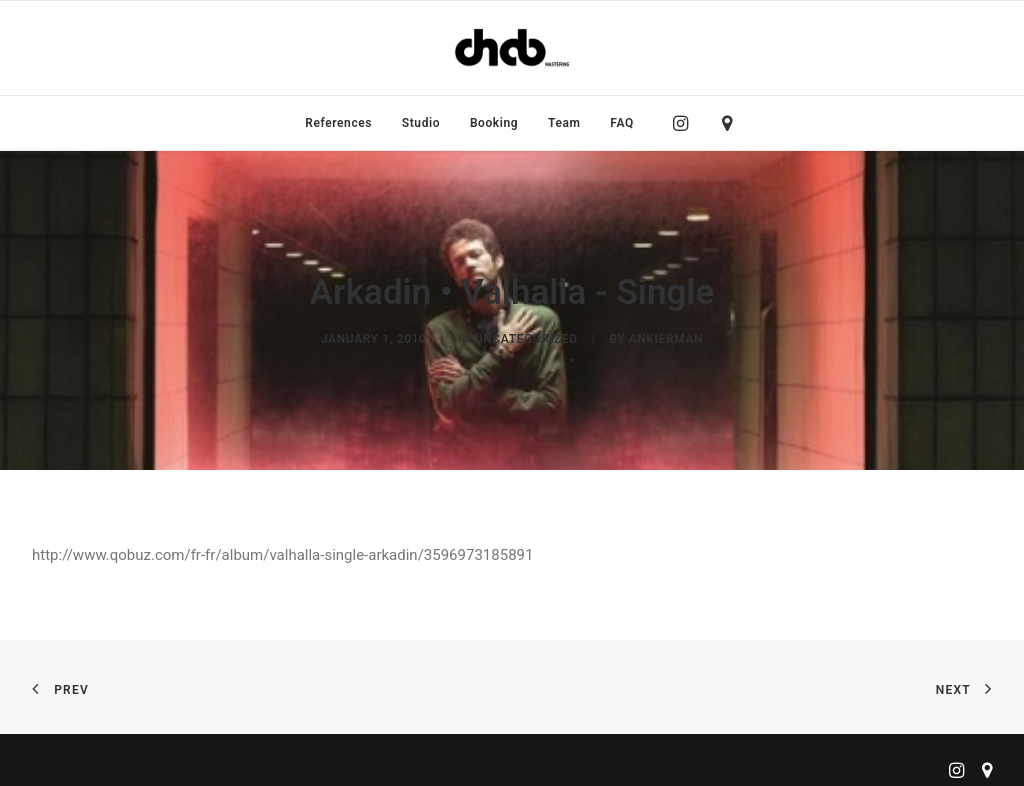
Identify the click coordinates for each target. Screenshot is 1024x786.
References (338, 123)
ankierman (666, 336)
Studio (421, 123)
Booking (494, 123)
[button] (685, 123)
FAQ (622, 123)
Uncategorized (526, 336)
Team (564, 123)
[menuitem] (338, 123)
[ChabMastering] (512, 48)
